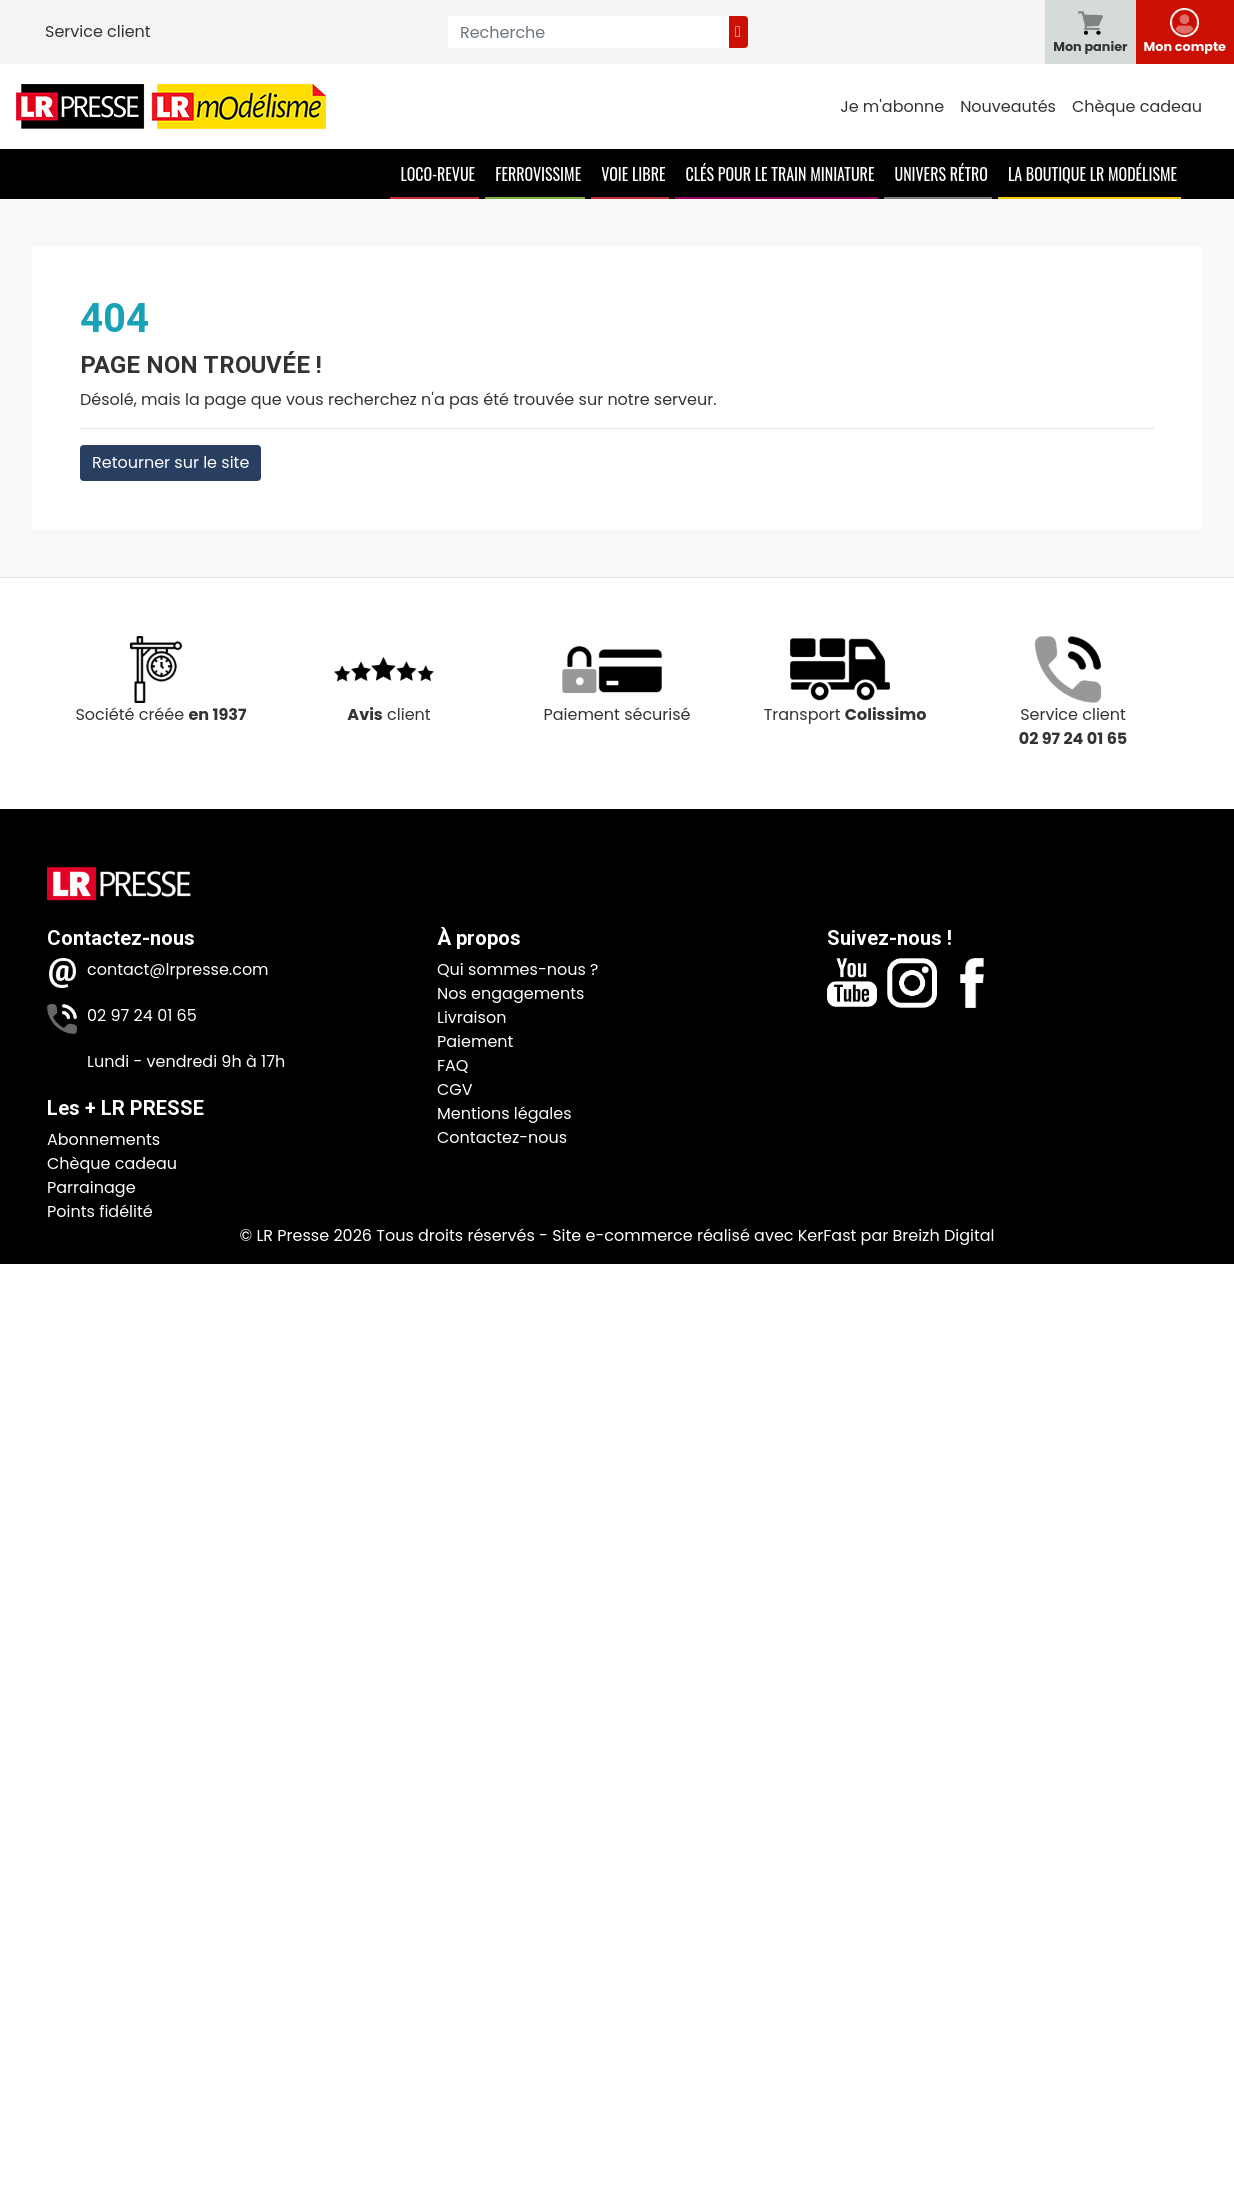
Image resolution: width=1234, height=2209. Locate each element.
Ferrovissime (538, 174)
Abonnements (103, 1139)
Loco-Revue (437, 174)
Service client (98, 31)
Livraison (471, 1017)
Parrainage (91, 1187)
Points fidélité (100, 1211)
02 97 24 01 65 (142, 1015)
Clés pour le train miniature (779, 174)
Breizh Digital (943, 1235)
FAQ (452, 1065)
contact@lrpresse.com (178, 969)
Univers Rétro (941, 174)
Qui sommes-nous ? (517, 969)
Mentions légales (504, 1113)
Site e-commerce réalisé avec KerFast (704, 1235)
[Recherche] (588, 32)
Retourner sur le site (170, 462)
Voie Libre (633, 174)
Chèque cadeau (1137, 106)
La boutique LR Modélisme (1092, 174)
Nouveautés (1008, 106)
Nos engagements (510, 993)
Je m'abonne (892, 106)
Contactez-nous (502, 1137)
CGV (455, 1089)
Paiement (475, 1041)
